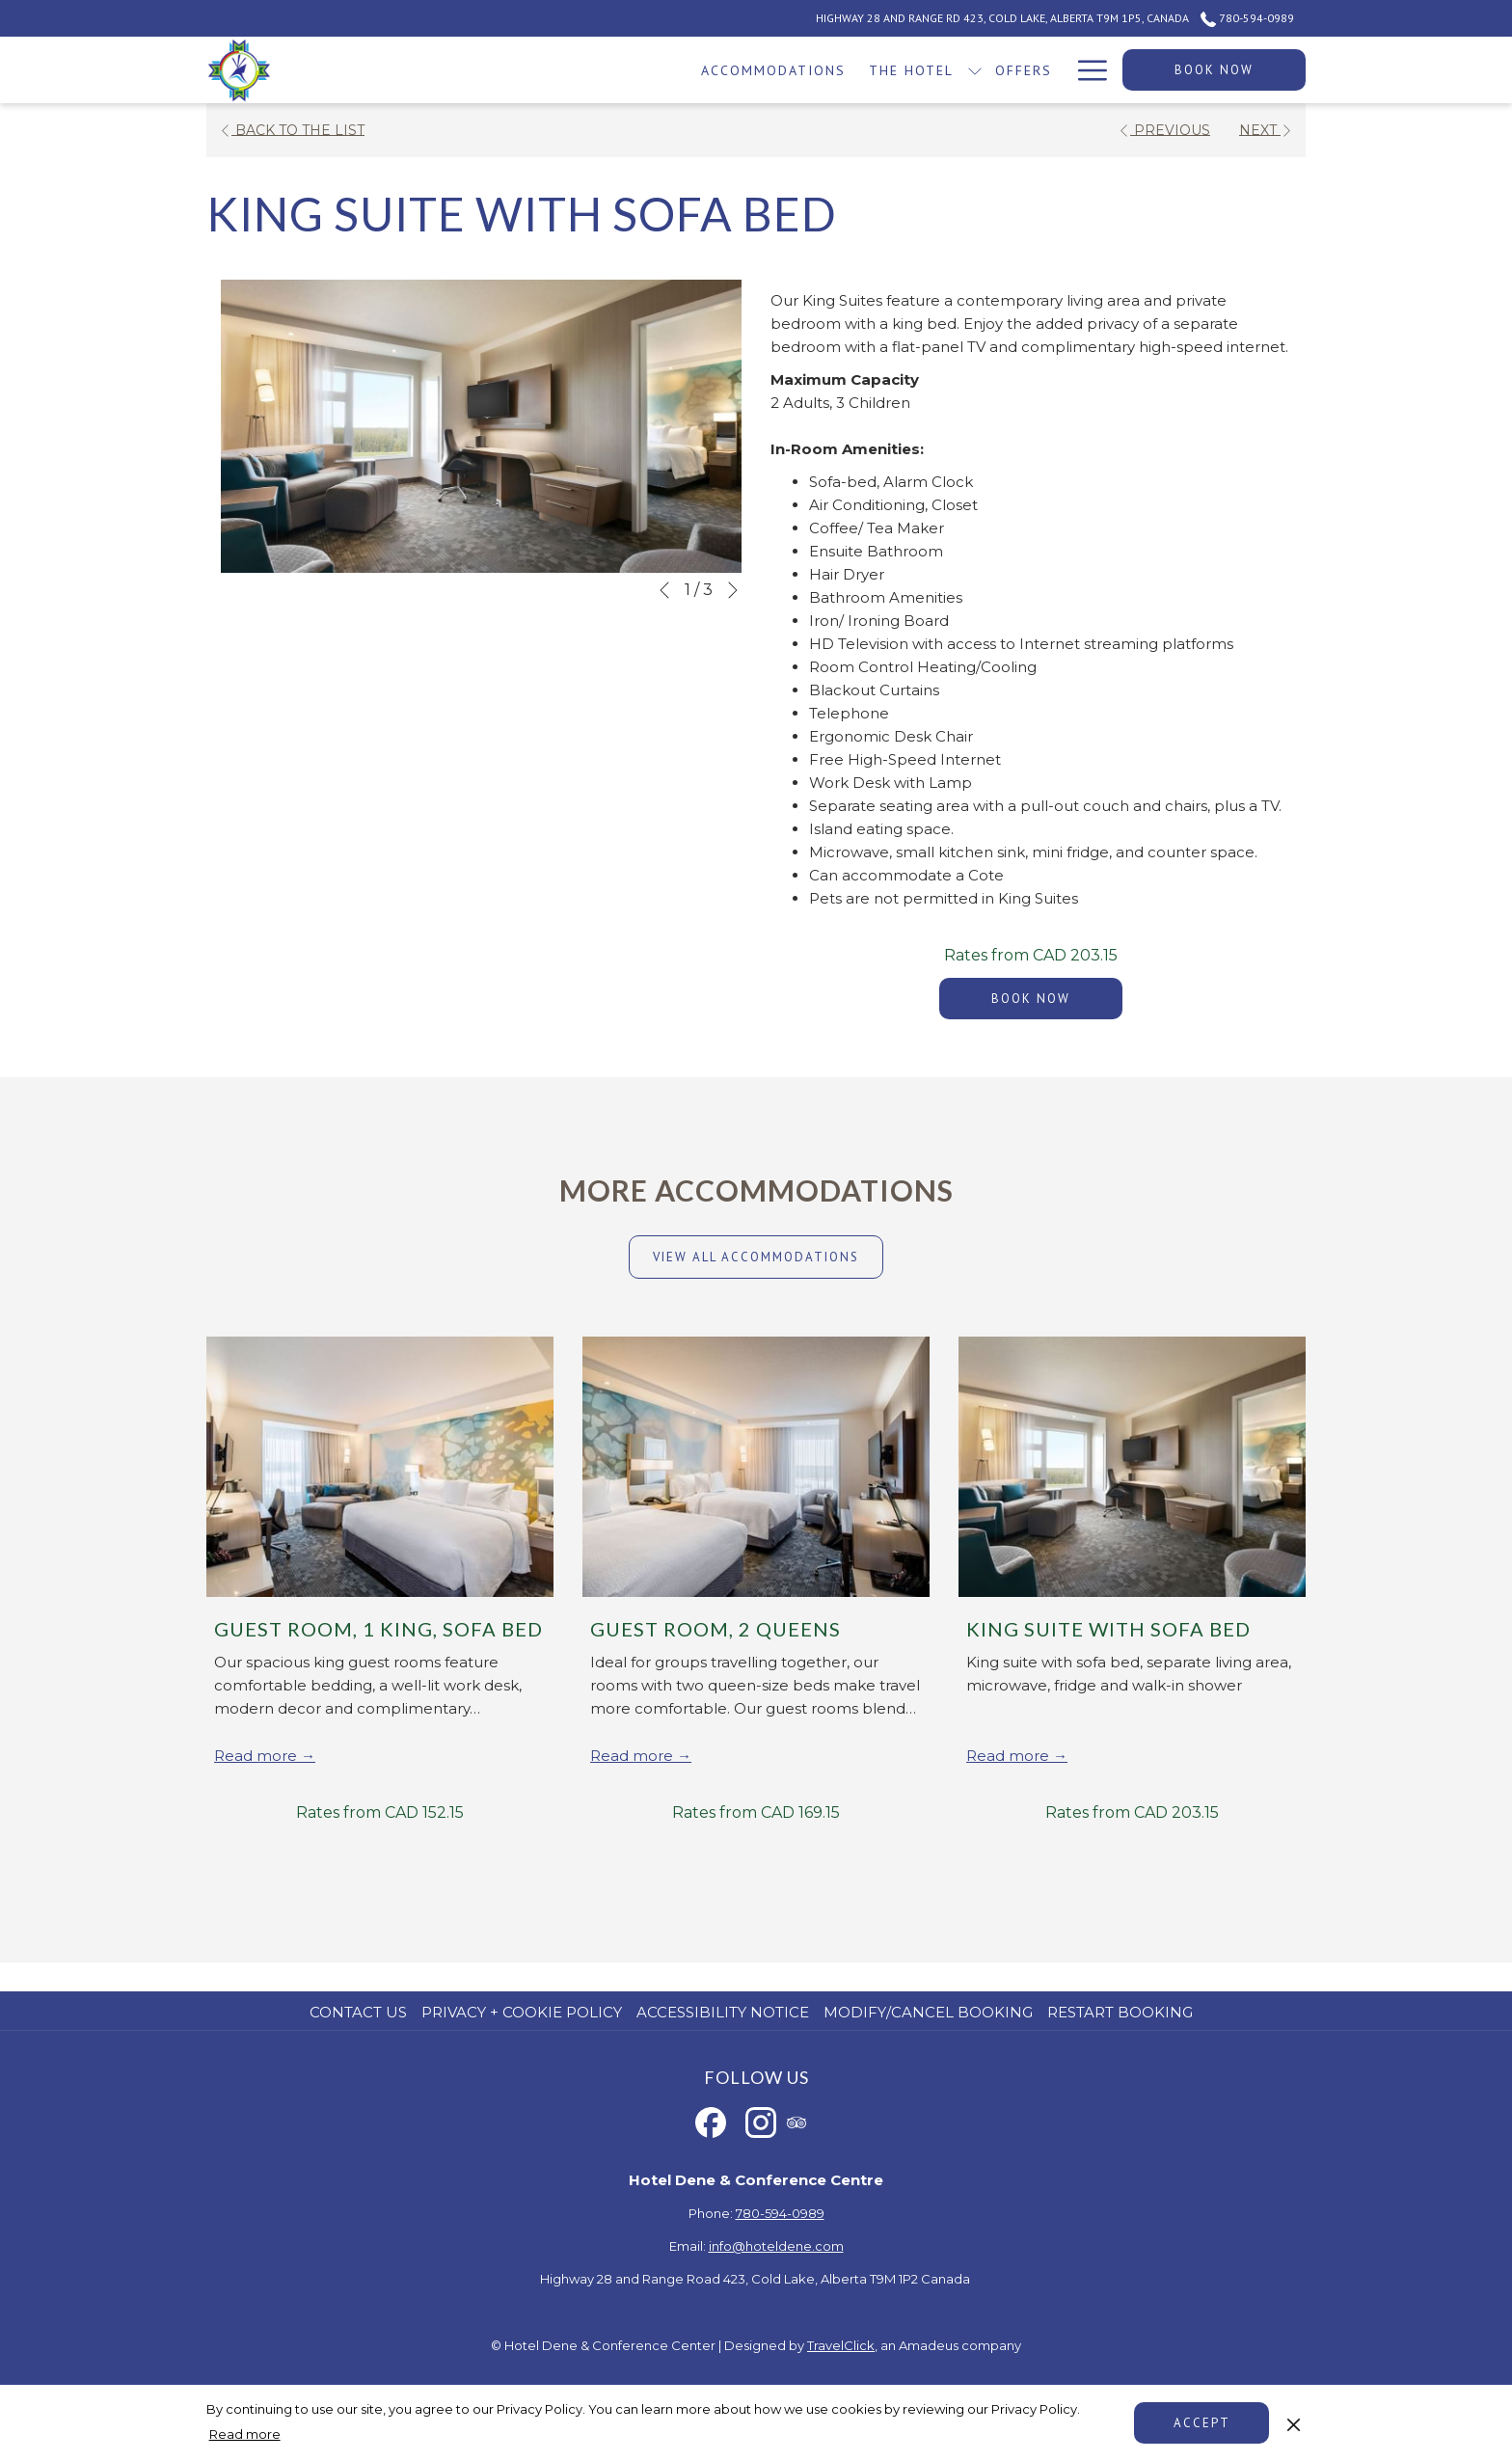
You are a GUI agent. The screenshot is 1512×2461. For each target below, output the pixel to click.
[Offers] (766, 70)
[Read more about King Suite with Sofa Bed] (1132, 1467)
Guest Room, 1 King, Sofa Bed (378, 1628)
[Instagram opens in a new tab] (760, 2120)
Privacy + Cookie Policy (521, 2012)
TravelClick (841, 2345)
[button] (481, 426)
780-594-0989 (780, 2213)
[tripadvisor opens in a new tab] (796, 2120)
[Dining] (1025, 70)
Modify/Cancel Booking (928, 2012)
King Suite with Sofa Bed (1108, 1628)
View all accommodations (756, 1257)
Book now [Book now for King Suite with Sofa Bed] (1030, 998)
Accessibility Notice (722, 2012)
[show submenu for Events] (977, 70)
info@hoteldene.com (776, 2246)
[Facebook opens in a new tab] (710, 2120)
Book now (1214, 70)
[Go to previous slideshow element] (664, 590)
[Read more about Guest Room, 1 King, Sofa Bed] (380, 1467)
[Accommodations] (516, 70)
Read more (245, 2434)
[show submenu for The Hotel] (717, 70)
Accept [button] (1202, 2423)
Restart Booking (1120, 2012)
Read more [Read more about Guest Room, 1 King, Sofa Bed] (257, 1755)
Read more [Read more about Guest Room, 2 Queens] (633, 1755)
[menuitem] (361, 2012)
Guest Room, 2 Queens (715, 1628)
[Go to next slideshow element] (733, 590)
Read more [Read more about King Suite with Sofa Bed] (1009, 1755)
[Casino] (847, 70)
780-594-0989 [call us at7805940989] (1247, 18)
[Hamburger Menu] (1085, 70)
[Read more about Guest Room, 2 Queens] (756, 1467)
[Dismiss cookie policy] (1294, 2422)
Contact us (358, 2012)
